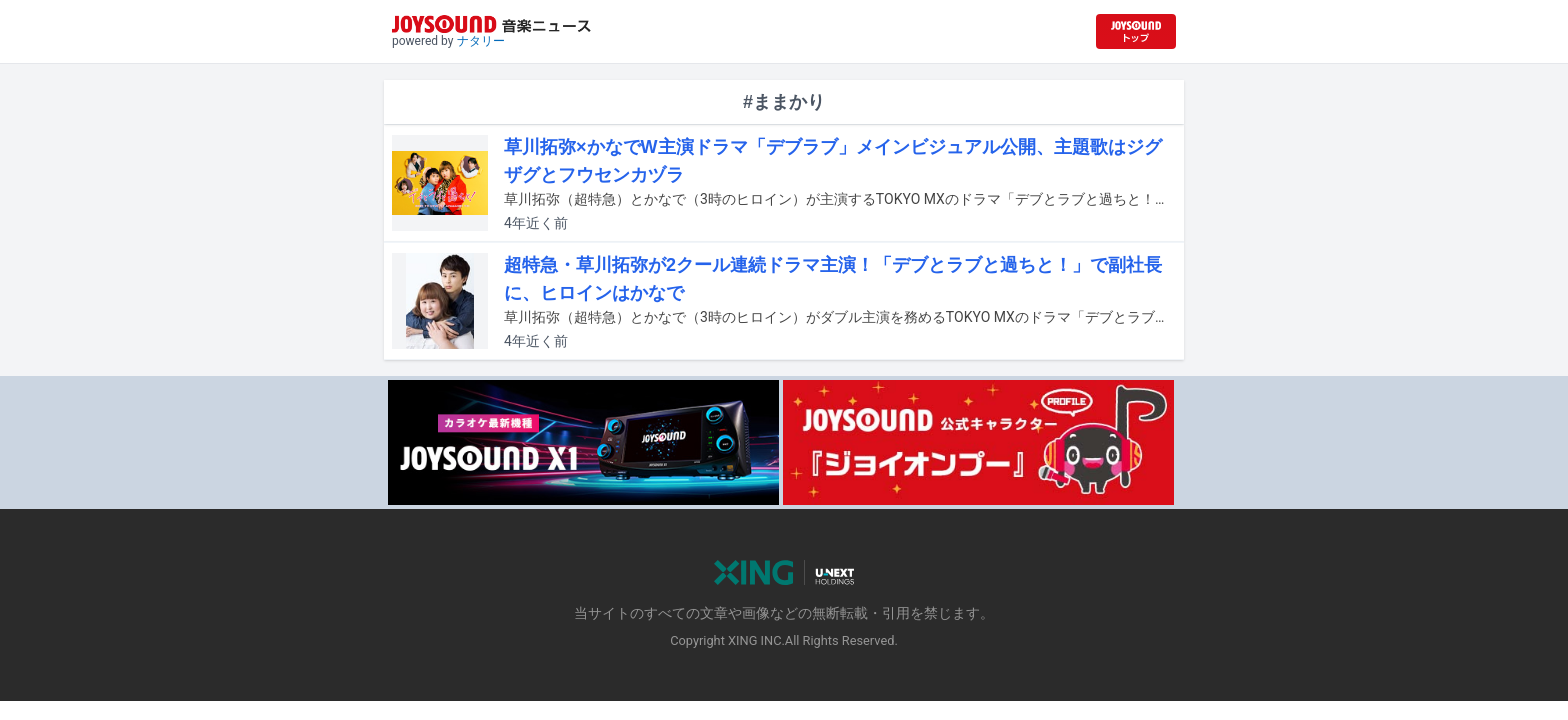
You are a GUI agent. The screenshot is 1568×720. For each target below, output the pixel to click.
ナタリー (481, 41)
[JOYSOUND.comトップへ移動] (1136, 31)
